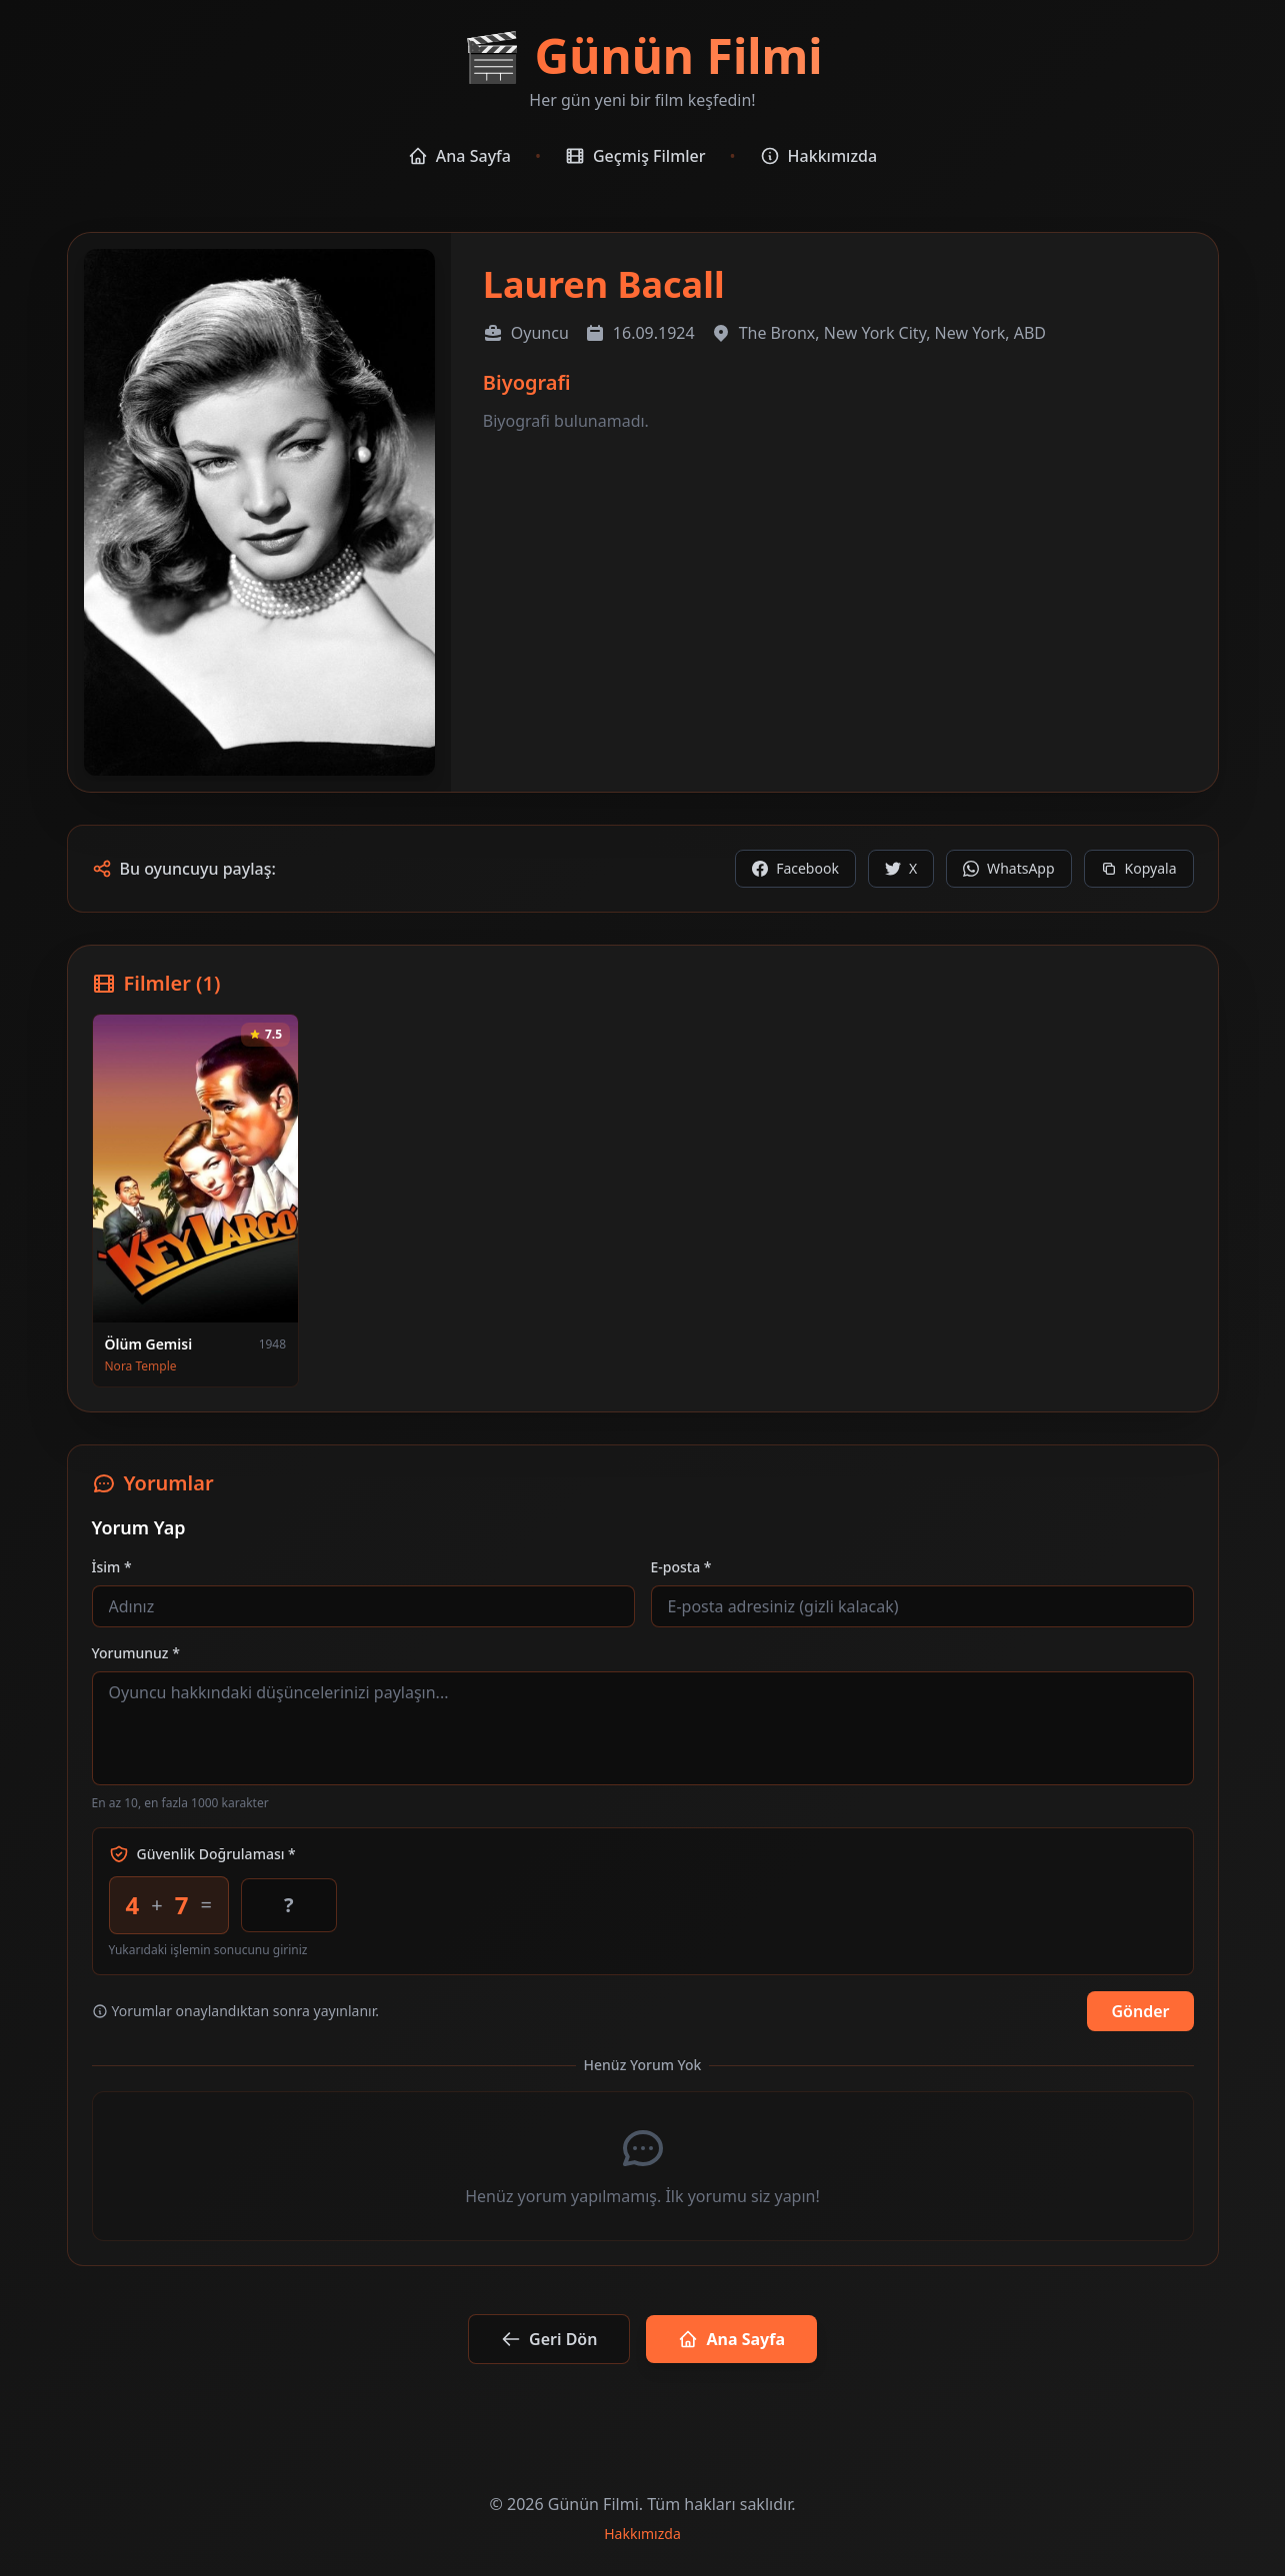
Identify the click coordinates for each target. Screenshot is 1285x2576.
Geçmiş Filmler (635, 156)
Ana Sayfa (459, 156)
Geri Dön (549, 2339)
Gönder (1140, 2011)
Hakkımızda (819, 156)
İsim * (112, 1566)
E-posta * (681, 1566)
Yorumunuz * (136, 1652)
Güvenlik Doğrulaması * (202, 1854)
